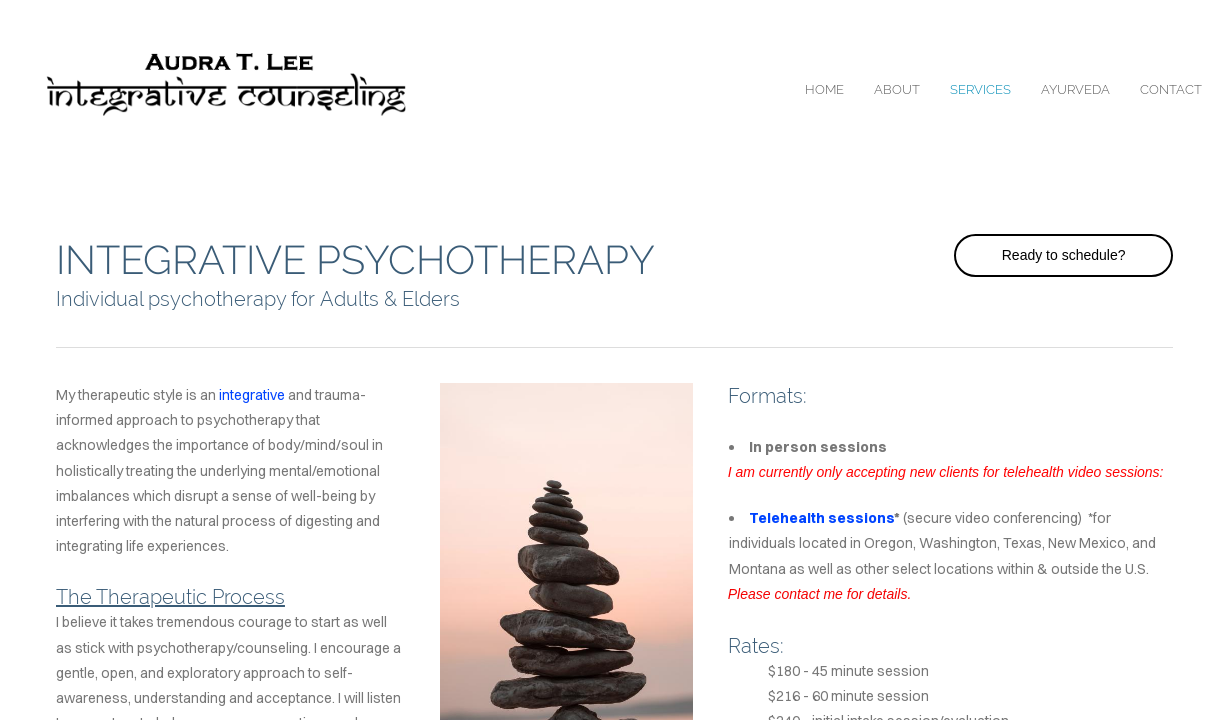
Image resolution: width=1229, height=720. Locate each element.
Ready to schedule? (1064, 255)
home (824, 89)
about (897, 89)
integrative (252, 395)
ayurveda (1075, 89)
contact (1171, 89)
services (980, 89)
